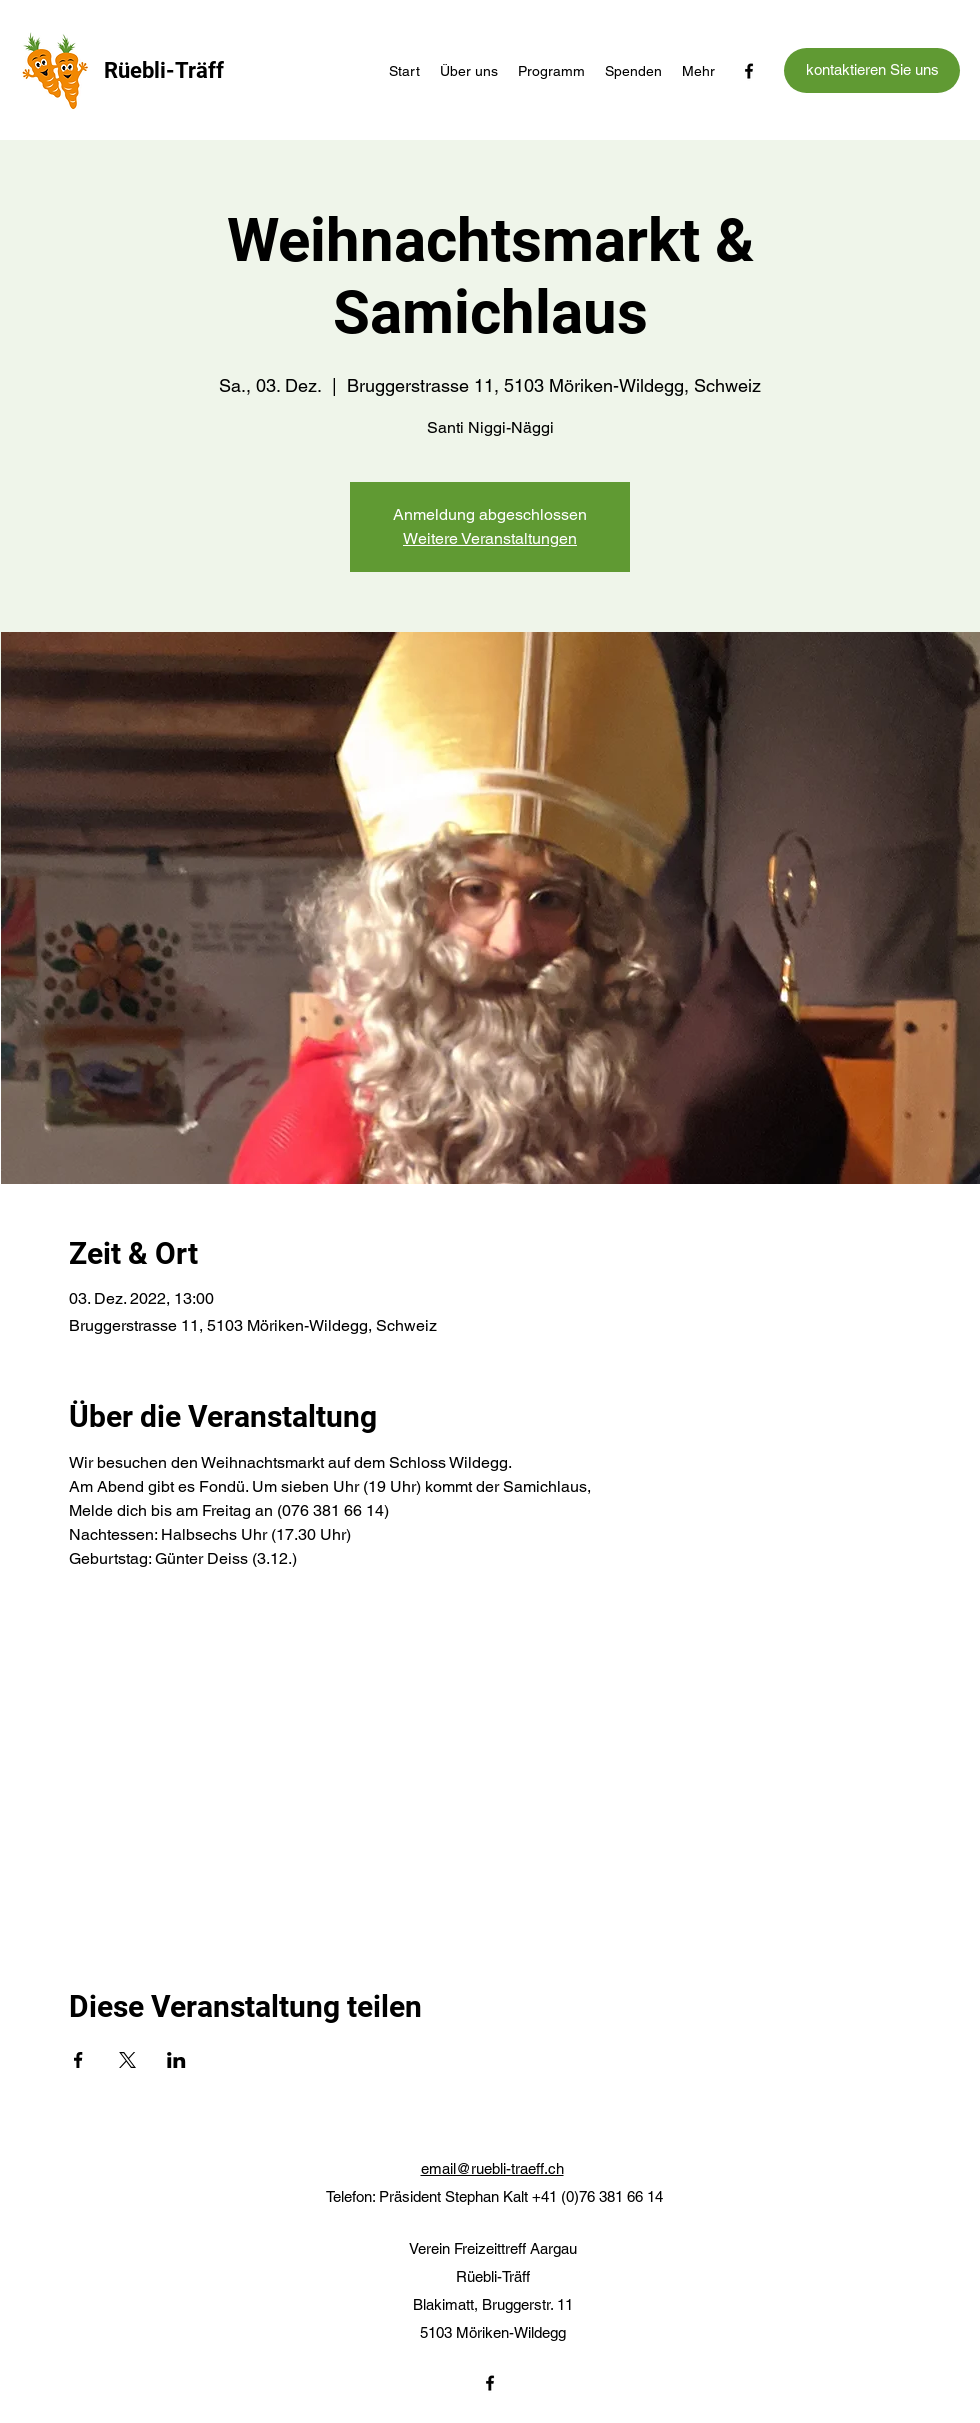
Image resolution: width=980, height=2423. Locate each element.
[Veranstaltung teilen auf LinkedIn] (176, 2060)
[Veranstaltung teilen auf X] (127, 2060)
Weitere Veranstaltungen (490, 538)
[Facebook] (749, 71)
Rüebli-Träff (164, 70)
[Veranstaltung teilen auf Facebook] (78, 2060)
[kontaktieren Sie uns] (872, 70)
